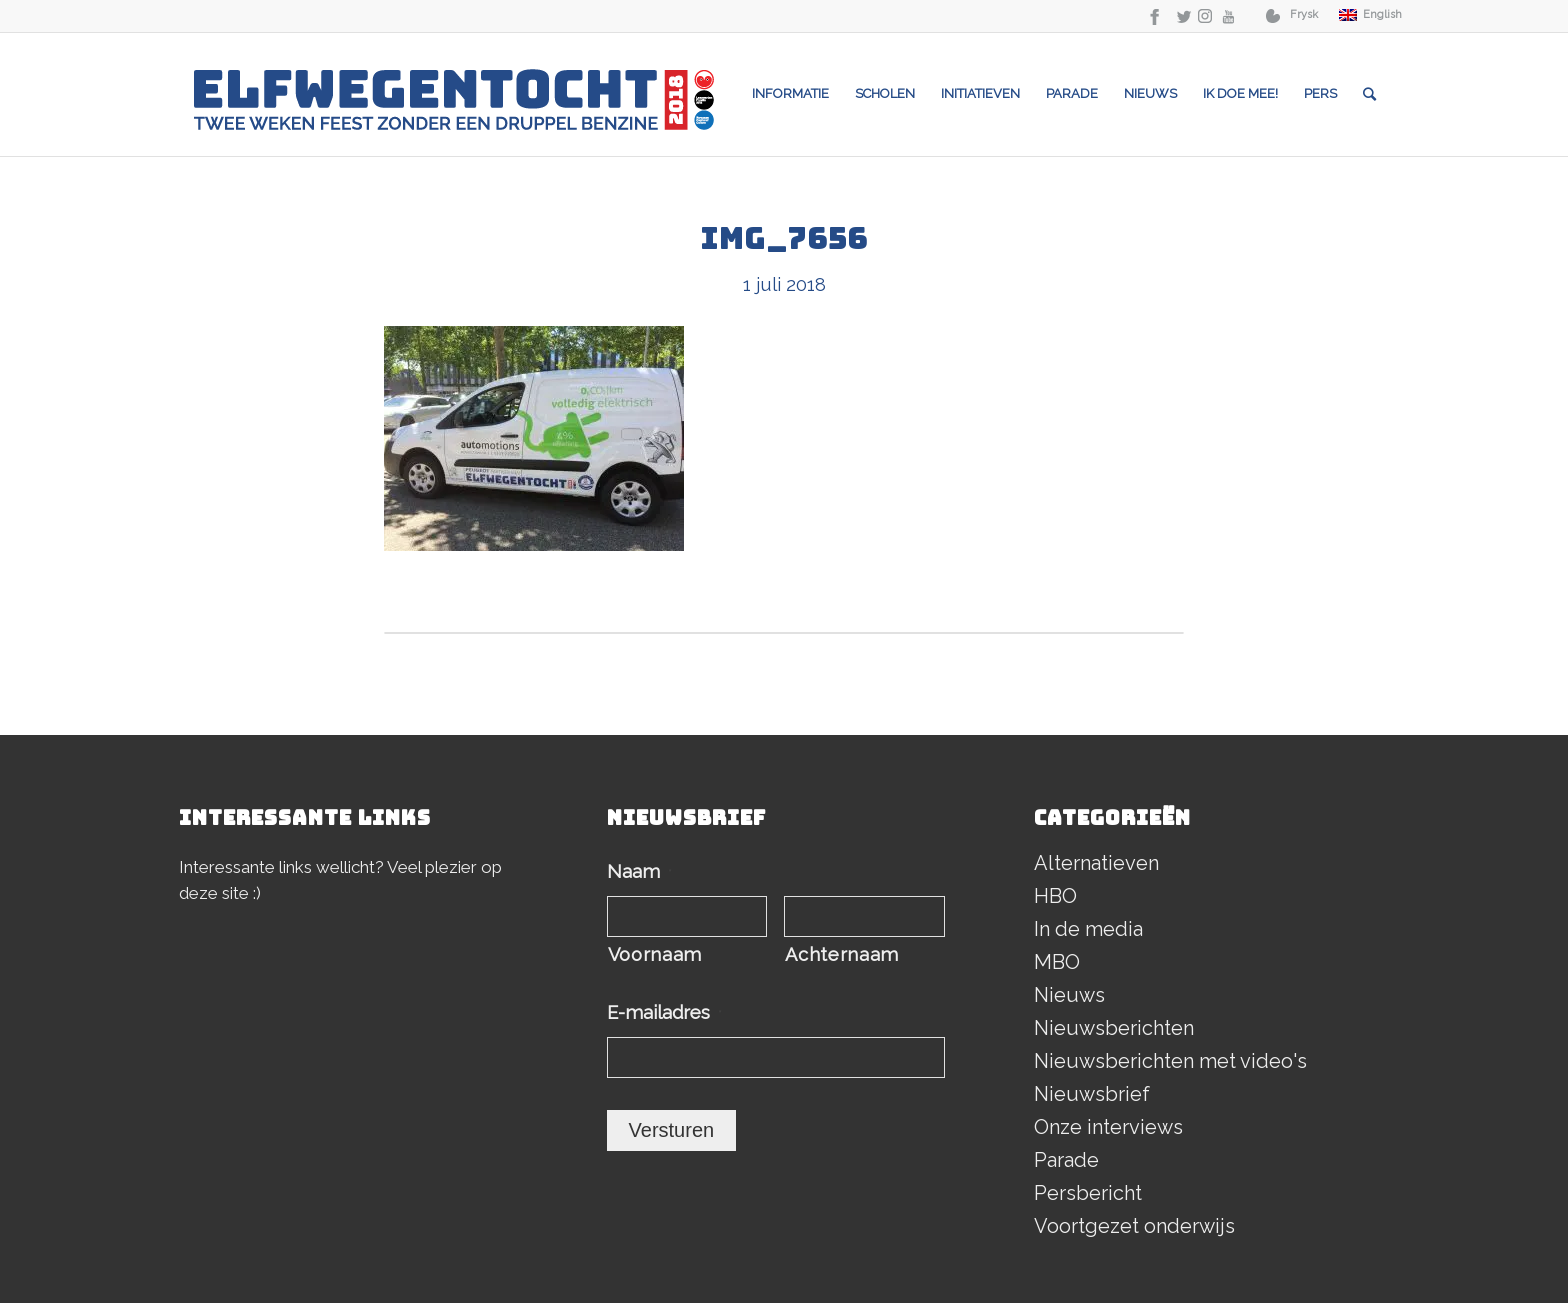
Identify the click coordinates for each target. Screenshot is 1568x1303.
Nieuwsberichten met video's (1170, 1061)
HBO (1055, 896)
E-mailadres (664, 1012)
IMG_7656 (784, 238)
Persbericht (1088, 1193)
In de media (1088, 929)
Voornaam (655, 954)
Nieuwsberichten (1114, 1028)
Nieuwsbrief (1092, 1094)
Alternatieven (1096, 863)
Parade (1066, 1160)
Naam (639, 871)
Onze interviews (1108, 1127)
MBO (1057, 962)
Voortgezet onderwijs (1134, 1226)
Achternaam (842, 954)
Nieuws (1069, 995)
